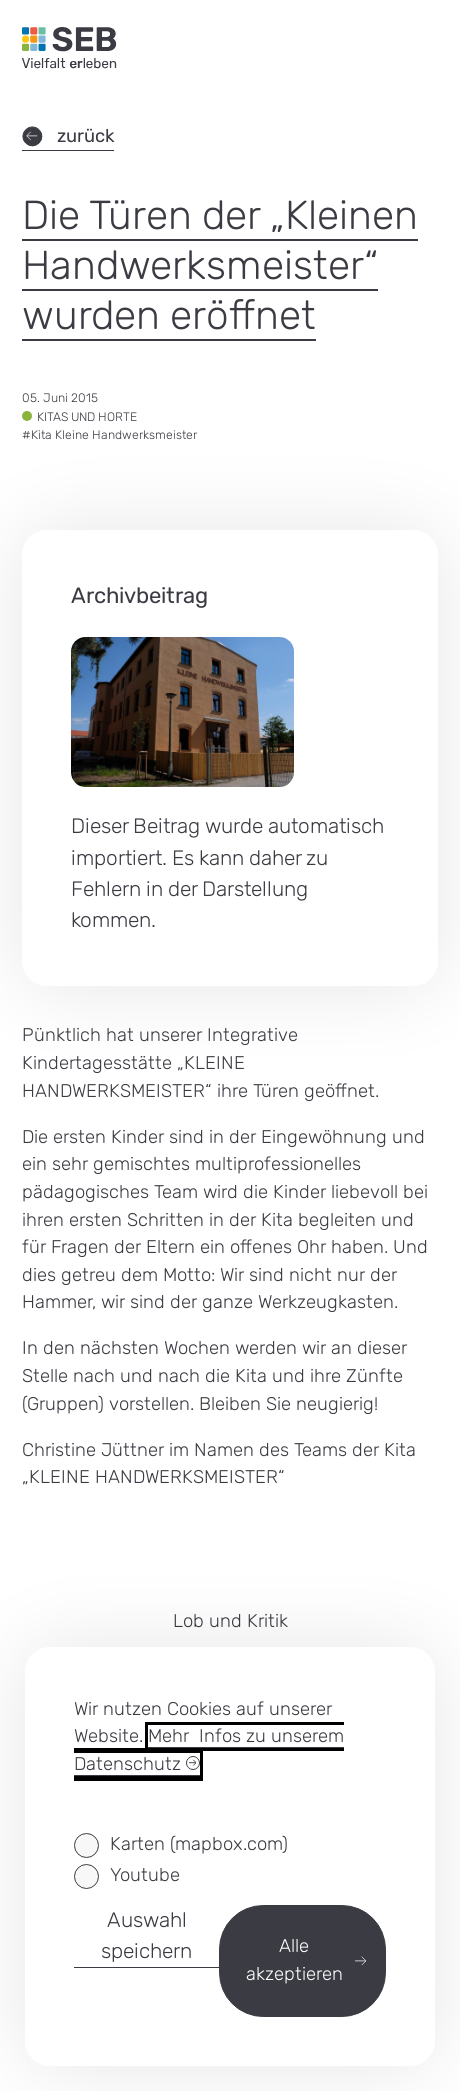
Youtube (145, 1875)
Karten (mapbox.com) (199, 1844)
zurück (68, 136)
